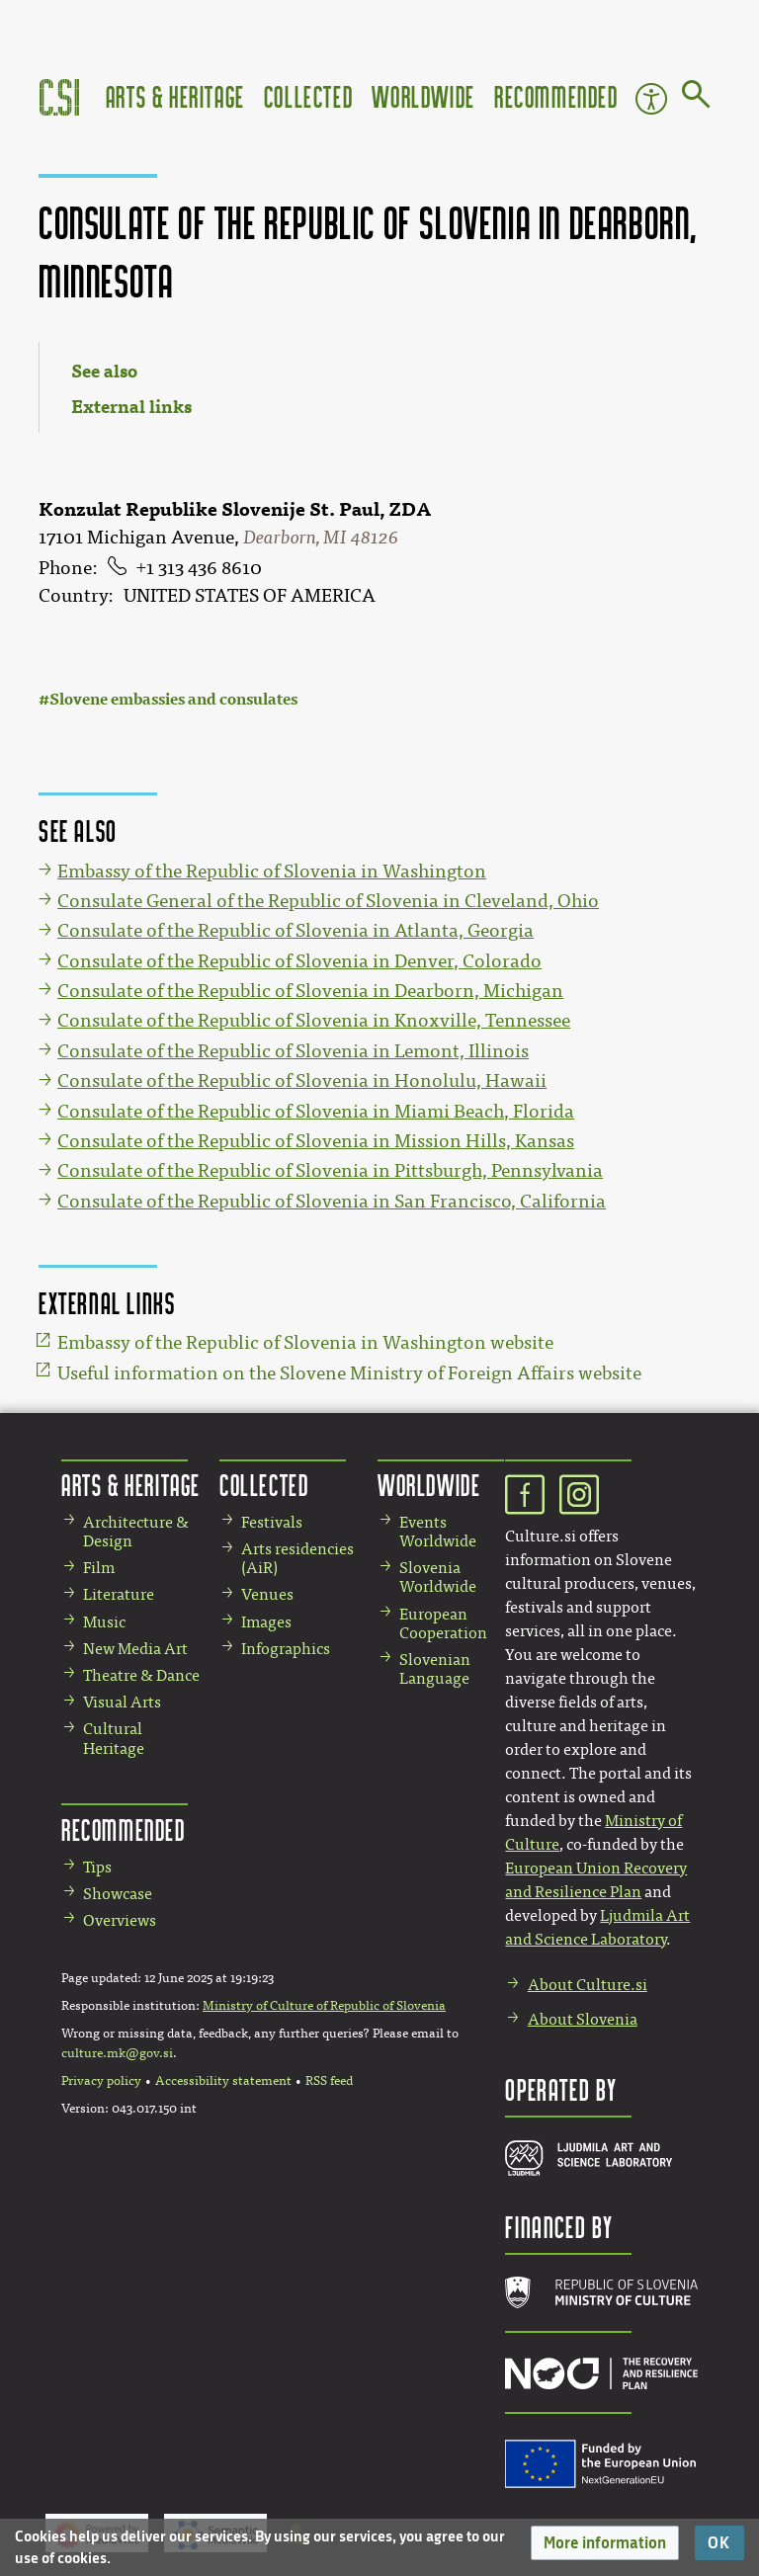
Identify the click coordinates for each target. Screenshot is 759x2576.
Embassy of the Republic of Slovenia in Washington (271, 871)
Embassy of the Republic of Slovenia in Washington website (305, 1343)
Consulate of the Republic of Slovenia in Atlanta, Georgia (295, 931)
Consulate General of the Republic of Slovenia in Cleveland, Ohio (328, 901)
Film (99, 1567)
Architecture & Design (136, 1531)
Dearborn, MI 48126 (320, 537)
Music (104, 1622)
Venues (267, 1594)
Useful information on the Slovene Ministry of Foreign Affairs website (349, 1373)
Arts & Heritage (175, 96)
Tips (97, 1867)
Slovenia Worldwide (437, 1577)
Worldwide (423, 96)
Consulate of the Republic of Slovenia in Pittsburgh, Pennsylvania (330, 1171)
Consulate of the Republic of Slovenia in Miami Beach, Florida (315, 1111)
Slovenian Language (434, 1669)
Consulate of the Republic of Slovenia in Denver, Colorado (299, 961)
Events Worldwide (437, 1531)
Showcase (117, 1893)
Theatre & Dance (141, 1675)
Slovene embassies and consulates (173, 699)
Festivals (271, 1522)
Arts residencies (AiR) (297, 1558)
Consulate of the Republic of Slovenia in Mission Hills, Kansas (315, 1141)
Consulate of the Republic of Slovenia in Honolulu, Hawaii (302, 1081)
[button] (605, 2543)
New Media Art (135, 1648)
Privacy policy (101, 2081)
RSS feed (329, 2081)
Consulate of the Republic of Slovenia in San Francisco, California (331, 1201)
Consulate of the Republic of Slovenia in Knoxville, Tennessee (313, 1021)
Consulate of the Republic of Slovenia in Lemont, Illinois (293, 1051)
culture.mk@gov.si (117, 2053)
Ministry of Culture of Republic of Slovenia (324, 2006)
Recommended (556, 96)
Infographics (285, 1648)
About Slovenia (582, 2019)
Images (266, 1622)
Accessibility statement (223, 2081)
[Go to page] (696, 98)
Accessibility (651, 99)
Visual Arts (122, 1702)
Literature (118, 1594)
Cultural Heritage (113, 1738)
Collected (308, 96)
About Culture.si (587, 1984)
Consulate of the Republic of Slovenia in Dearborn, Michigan (310, 991)
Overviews (119, 1920)
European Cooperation (443, 1623)
